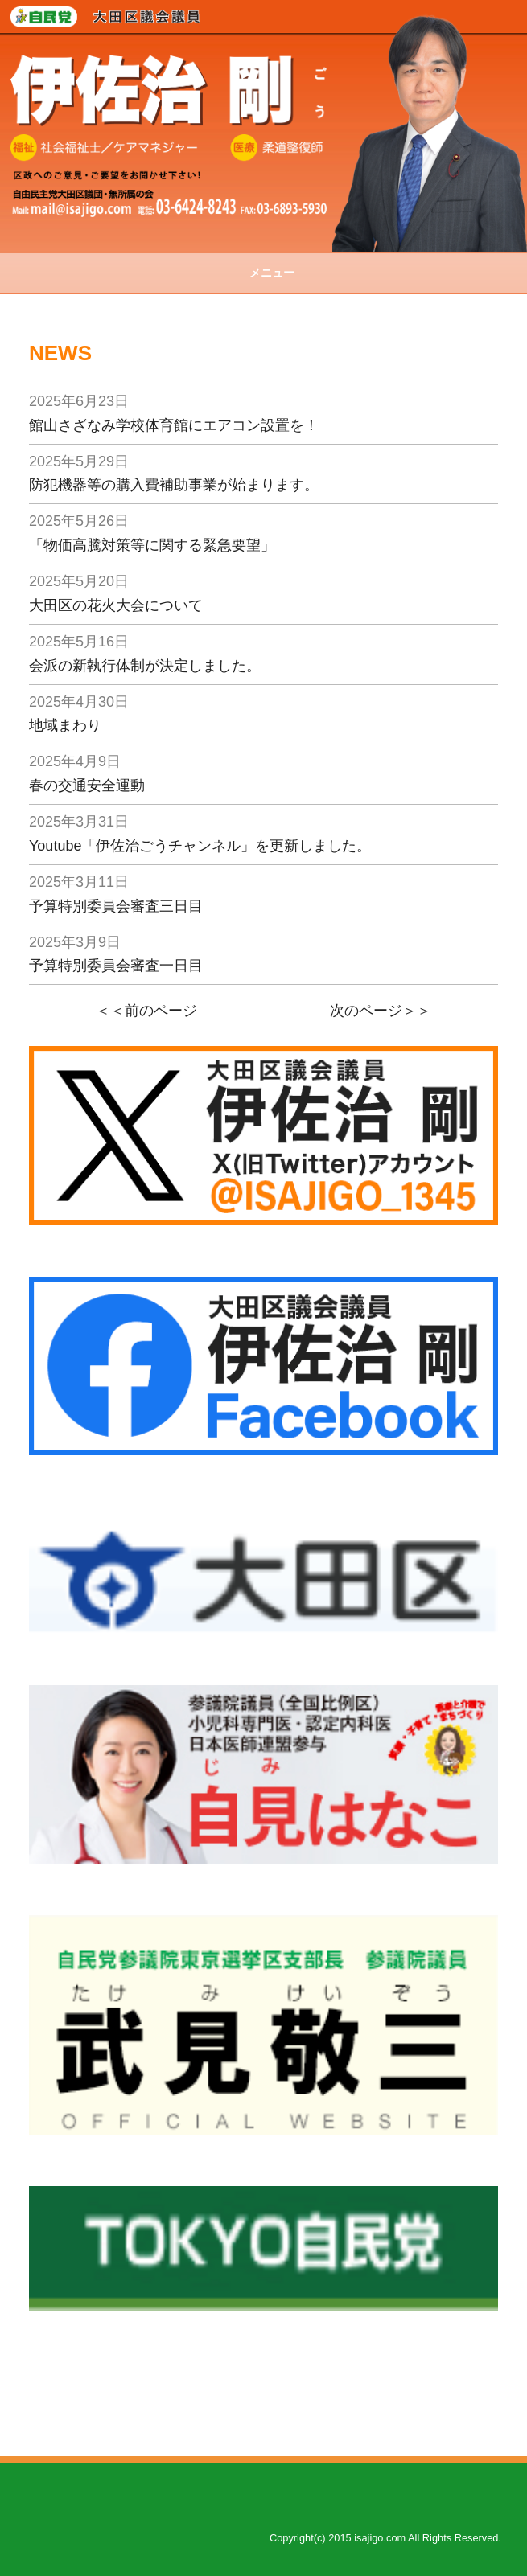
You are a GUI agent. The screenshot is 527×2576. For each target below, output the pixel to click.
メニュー (263, 272)
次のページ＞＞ (380, 1011)
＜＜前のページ (146, 1011)
